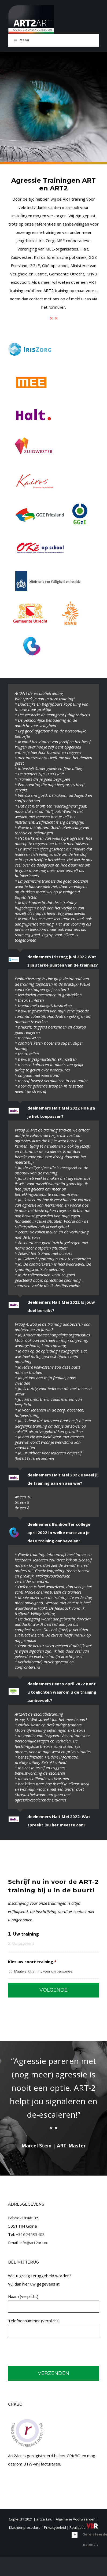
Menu (21, 40)
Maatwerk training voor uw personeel (43, 1971)
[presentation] (49, 2351)
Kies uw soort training (32, 1961)
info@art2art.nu (34, 2242)
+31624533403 (30, 2234)
